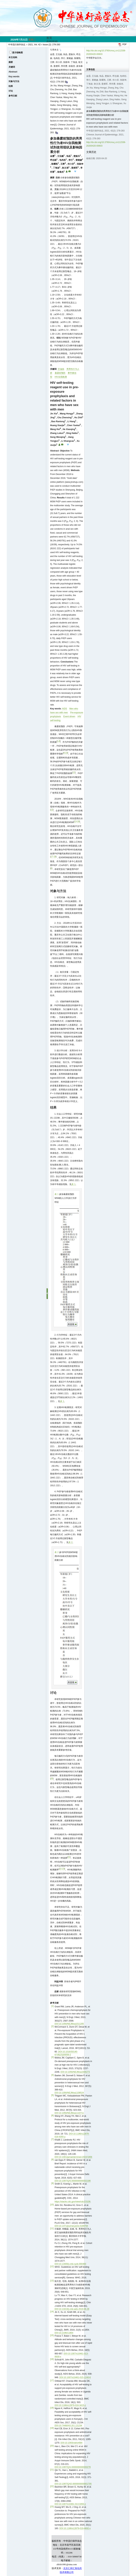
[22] (52, 2486)
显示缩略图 (17, 52)
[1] (52, 2006)
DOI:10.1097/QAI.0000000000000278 (73, 2467)
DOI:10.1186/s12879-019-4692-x (75, 2528)
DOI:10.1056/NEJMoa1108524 (69, 2092)
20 (52, 1778)
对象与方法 (14, 81)
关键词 (12, 67)
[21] (52, 2469)
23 (63, 1869)
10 (66, 753)
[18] (52, 2408)
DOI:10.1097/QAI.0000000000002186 (73, 2181)
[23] (52, 2506)
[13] (52, 2280)
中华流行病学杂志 (16, 44)
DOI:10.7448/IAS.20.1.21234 (68, 2425)
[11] (52, 2228)
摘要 (11, 62)
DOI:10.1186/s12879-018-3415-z (70, 2405)
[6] (52, 2115)
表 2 (70, 1542)
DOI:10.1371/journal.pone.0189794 (71, 2226)
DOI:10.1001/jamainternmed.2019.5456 (73, 2157)
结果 (11, 86)
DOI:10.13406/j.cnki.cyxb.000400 (70, 2264)
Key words (14, 76)
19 (55, 856)
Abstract (13, 72)
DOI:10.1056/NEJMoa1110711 (69, 2113)
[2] (52, 2026)
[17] (52, 2380)
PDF (124, 44)
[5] (52, 2095)
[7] (52, 2139)
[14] (52, 2311)
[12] (52, 2266)
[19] (52, 2428)
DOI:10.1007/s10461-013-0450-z (70, 2504)
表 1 (73, 1184)
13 (75, 821)
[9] (52, 2183)
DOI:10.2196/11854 (64, 2333)
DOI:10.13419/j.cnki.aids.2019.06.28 (72, 2309)
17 (52, 856)
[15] (52, 2335)
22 (60, 1869)
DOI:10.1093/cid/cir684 (72, 2443)
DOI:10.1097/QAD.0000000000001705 (73, 2484)
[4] (52, 2075)
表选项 (71, 1324)
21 (69, 1857)
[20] (52, 2446)
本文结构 (13, 57)
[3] (52, 2057)
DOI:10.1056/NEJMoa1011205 (69, 2024)
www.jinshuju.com (60, 197)
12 (52, 809)
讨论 (11, 91)
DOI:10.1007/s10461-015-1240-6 (75, 2377)
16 (78, 821)
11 (74, 772)
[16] (52, 2359)
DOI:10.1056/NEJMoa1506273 (75, 2072)
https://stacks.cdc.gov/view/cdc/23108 (72, 2201)
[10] (52, 2204)
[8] (52, 2159)
